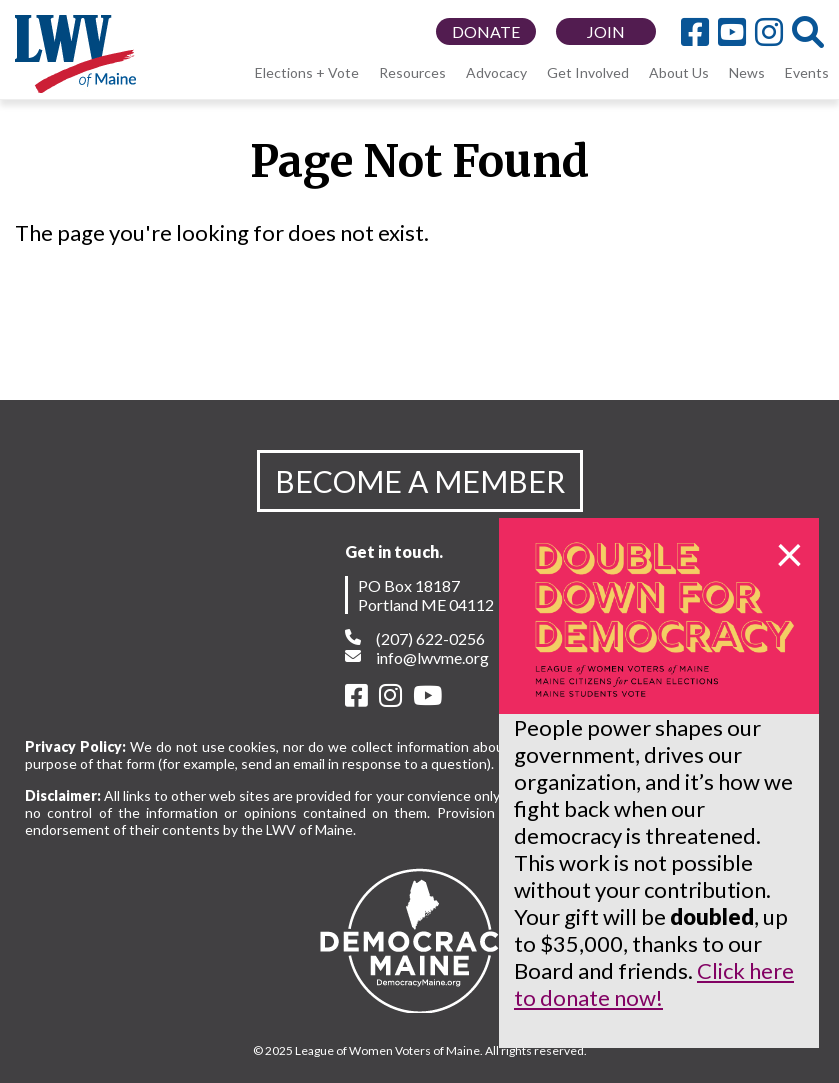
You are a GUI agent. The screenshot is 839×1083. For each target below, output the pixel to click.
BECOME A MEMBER (420, 481)
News (747, 72)
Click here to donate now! (654, 984)
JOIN (606, 31)
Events (807, 72)
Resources (412, 72)
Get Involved (588, 72)
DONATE (486, 31)
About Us (679, 72)
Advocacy (496, 72)
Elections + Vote (307, 72)
